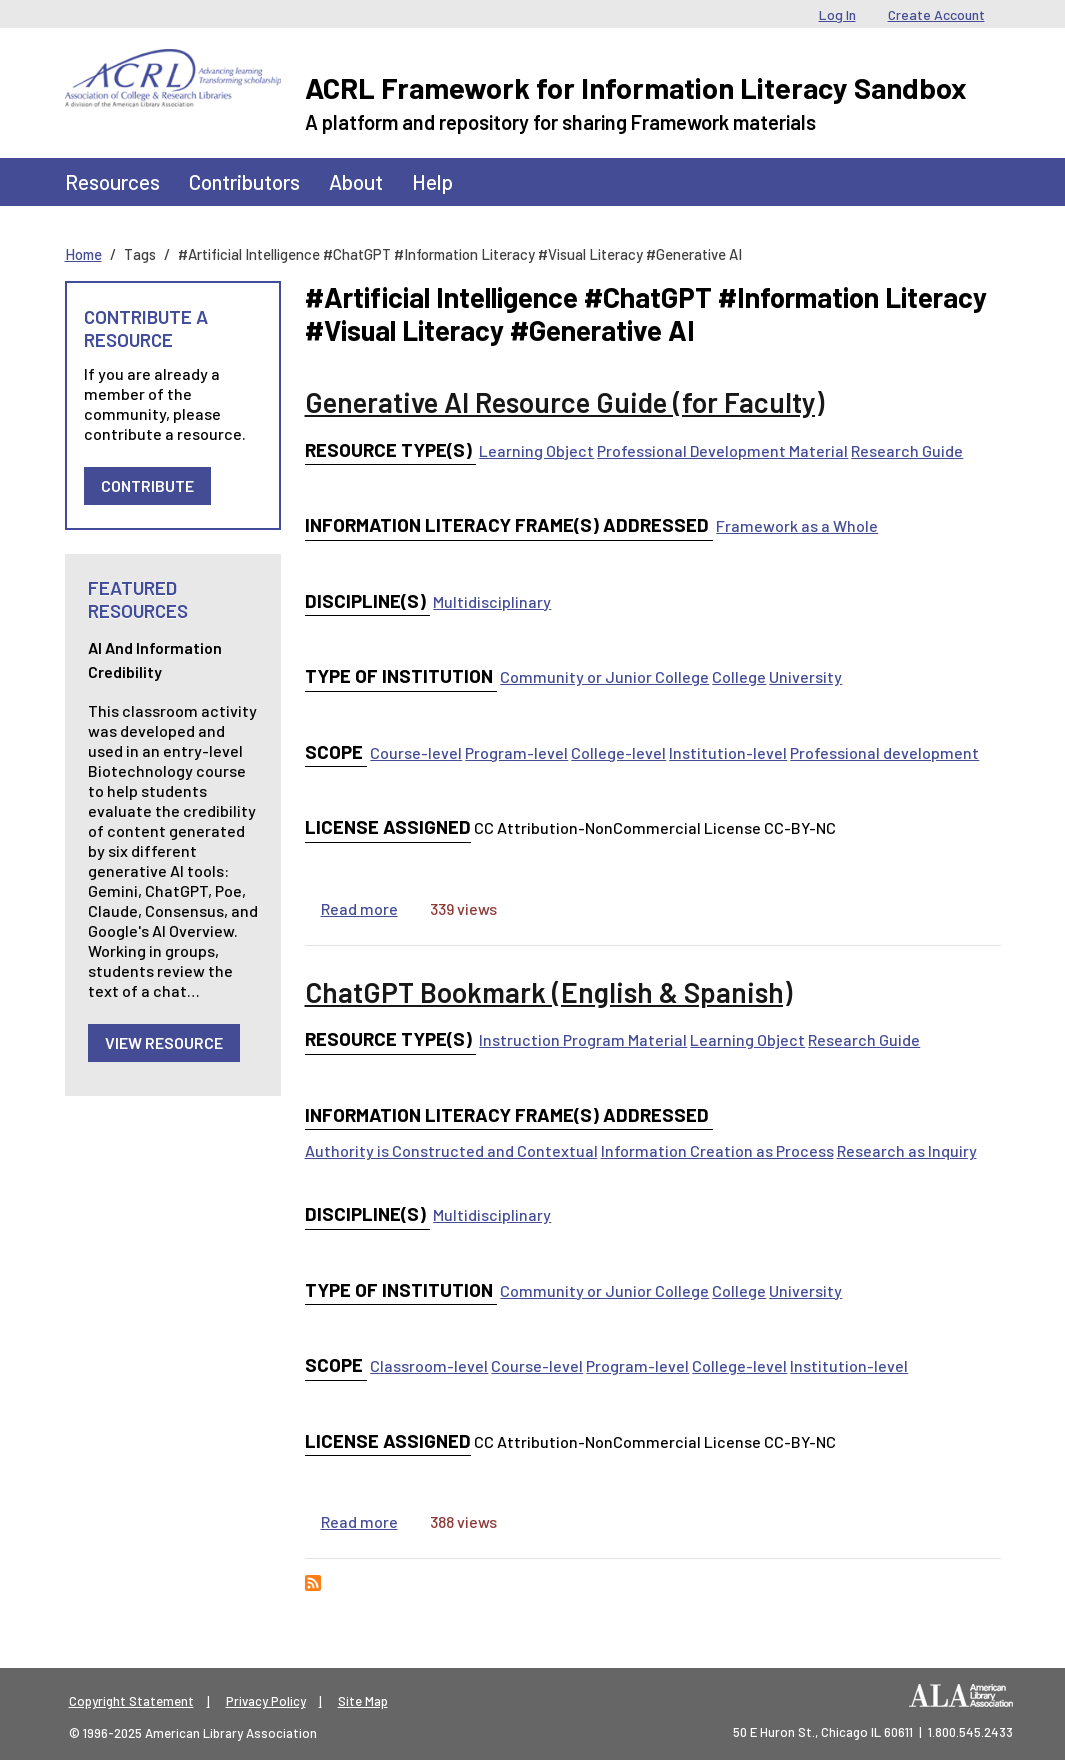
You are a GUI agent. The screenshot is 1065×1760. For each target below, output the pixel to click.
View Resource (164, 1042)
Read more (359, 908)
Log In (837, 14)
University (805, 676)
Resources (112, 181)
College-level (618, 752)
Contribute (147, 485)
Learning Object (536, 450)
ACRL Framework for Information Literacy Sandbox (636, 87)
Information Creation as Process (717, 1150)
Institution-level (728, 752)
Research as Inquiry (907, 1150)
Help (432, 181)
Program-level (516, 752)
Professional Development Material (722, 450)
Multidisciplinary (492, 601)
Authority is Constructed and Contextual (451, 1150)
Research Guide (907, 450)
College (739, 676)
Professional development (884, 752)
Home (83, 254)
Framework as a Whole (797, 525)
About (356, 181)
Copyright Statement (131, 1701)
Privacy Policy (266, 1701)
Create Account (936, 14)
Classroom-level (429, 1365)
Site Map (363, 1701)
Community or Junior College (604, 676)
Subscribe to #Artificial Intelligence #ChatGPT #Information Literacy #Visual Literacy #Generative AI (313, 1583)
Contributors (244, 181)
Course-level (416, 752)
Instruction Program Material (583, 1039)
